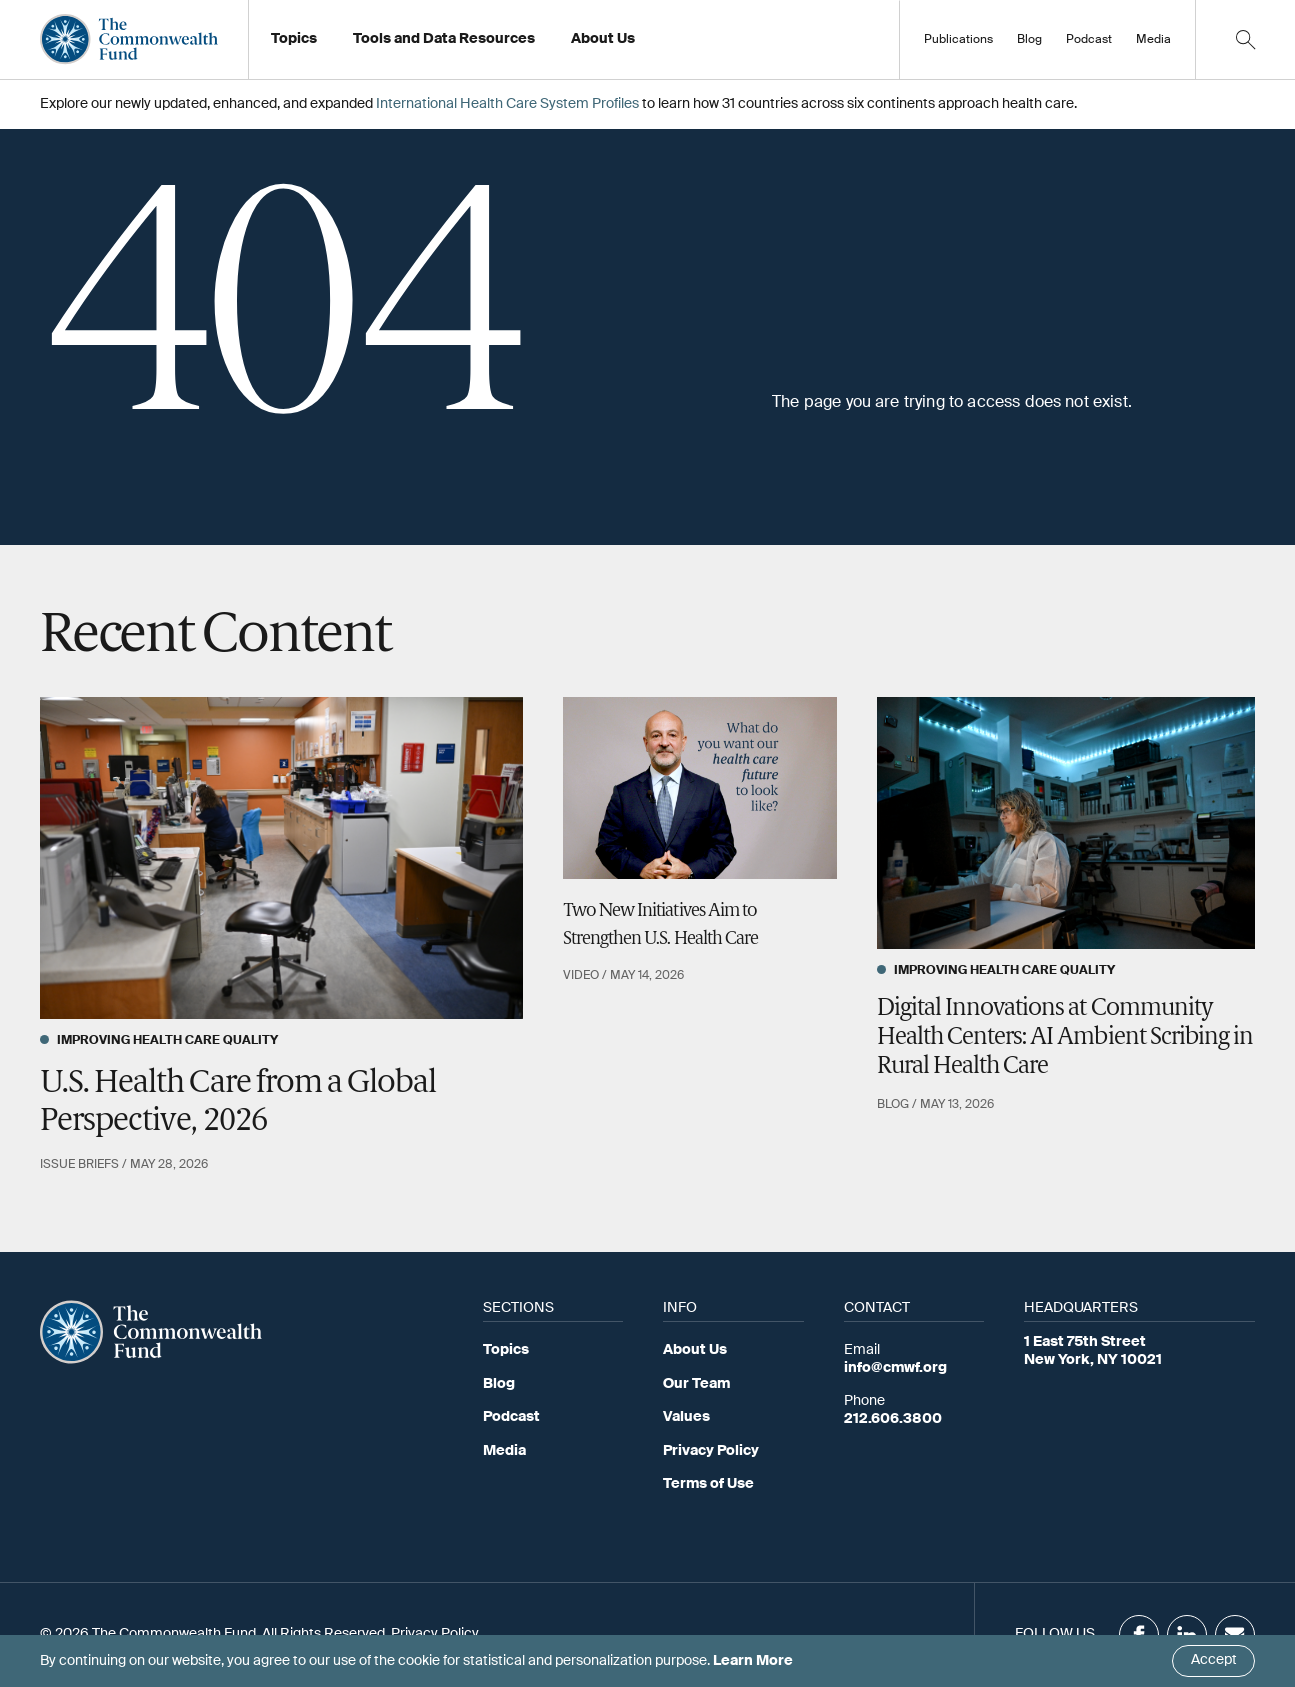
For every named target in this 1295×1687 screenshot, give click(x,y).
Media (1153, 40)
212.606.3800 (893, 1419)
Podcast (1089, 40)
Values (686, 1417)
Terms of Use (708, 1484)
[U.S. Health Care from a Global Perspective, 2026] (281, 858)
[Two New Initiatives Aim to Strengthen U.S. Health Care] (700, 788)
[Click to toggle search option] (1245, 39)
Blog (1029, 40)
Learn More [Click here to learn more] (753, 1661)
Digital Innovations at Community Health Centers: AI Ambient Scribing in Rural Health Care (1065, 1038)
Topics (506, 1350)
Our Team (696, 1384)
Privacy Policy (711, 1451)
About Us (695, 1350)
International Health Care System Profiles (507, 104)
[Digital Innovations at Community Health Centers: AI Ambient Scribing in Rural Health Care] (1066, 823)
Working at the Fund (648, 45)
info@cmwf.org (895, 1368)
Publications (958, 40)
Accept (1214, 1660)
